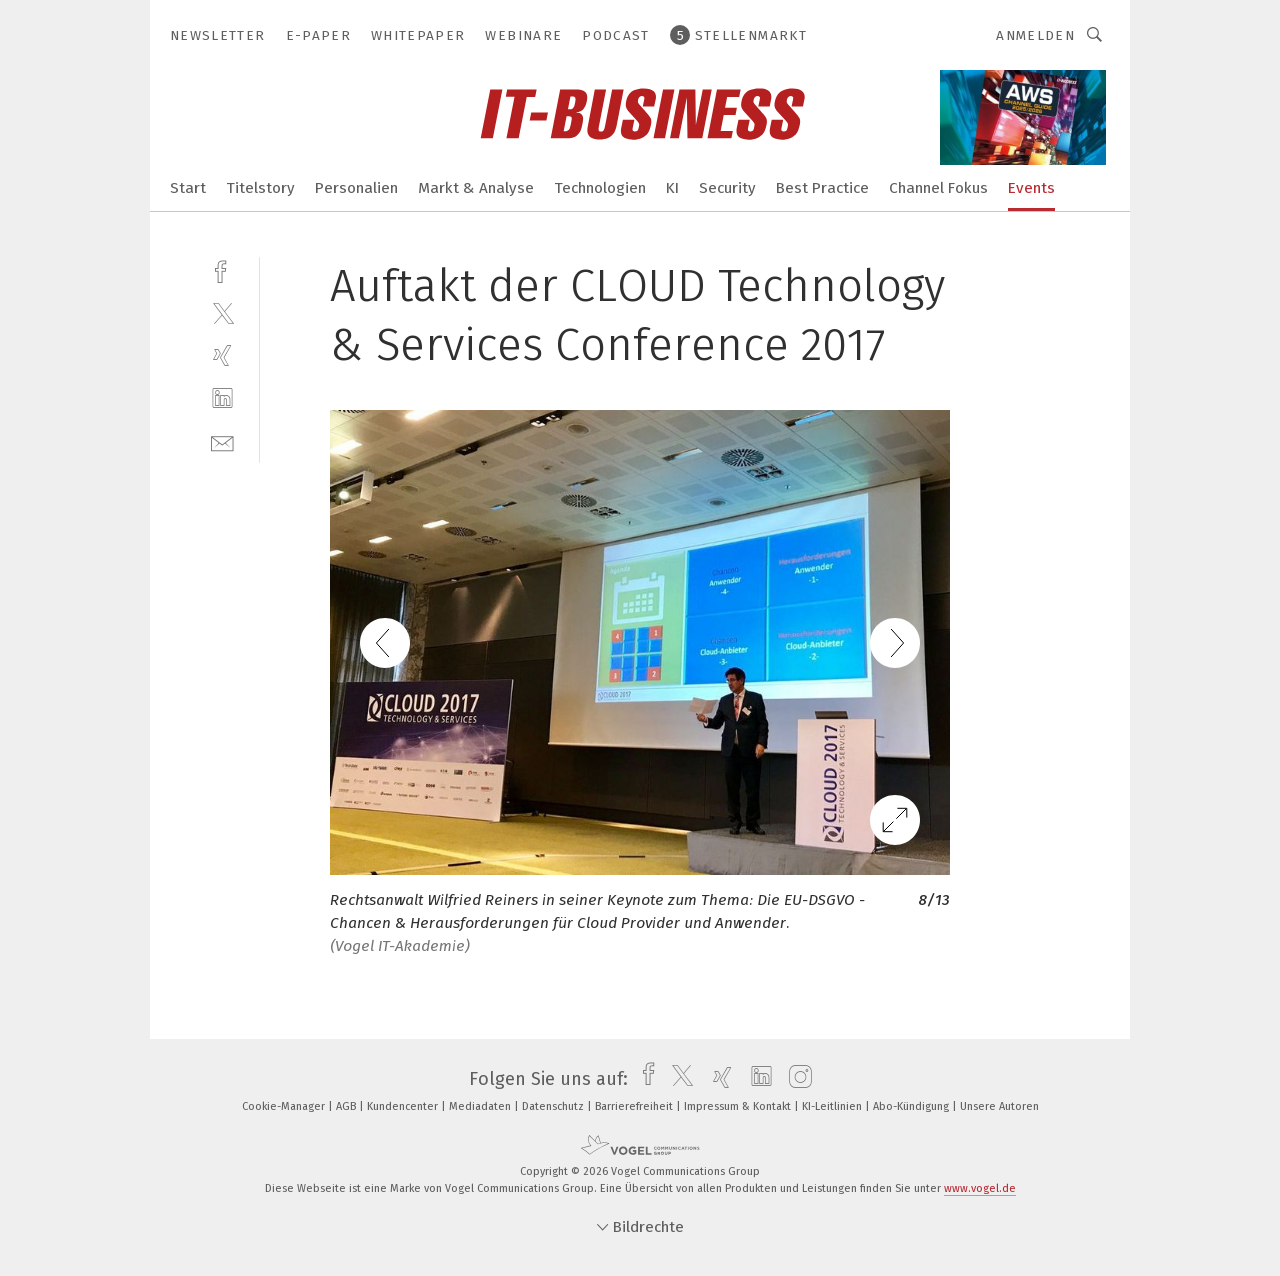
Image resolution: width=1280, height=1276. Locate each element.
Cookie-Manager (285, 1106)
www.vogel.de (980, 1188)
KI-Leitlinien (833, 1106)
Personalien (356, 188)
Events (1031, 188)
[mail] (222, 441)
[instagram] (795, 1079)
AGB (347, 1106)
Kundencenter (404, 1106)
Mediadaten (481, 1106)
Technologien (600, 188)
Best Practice (822, 188)
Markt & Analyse (476, 188)
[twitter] (222, 312)
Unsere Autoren (999, 1106)
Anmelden (1035, 35)
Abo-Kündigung (912, 1106)
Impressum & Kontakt (739, 1106)
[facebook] (222, 269)
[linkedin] (222, 398)
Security (727, 188)
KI (672, 188)
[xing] (222, 355)
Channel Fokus (938, 188)
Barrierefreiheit (635, 1106)
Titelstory (260, 188)
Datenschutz (554, 1106)
